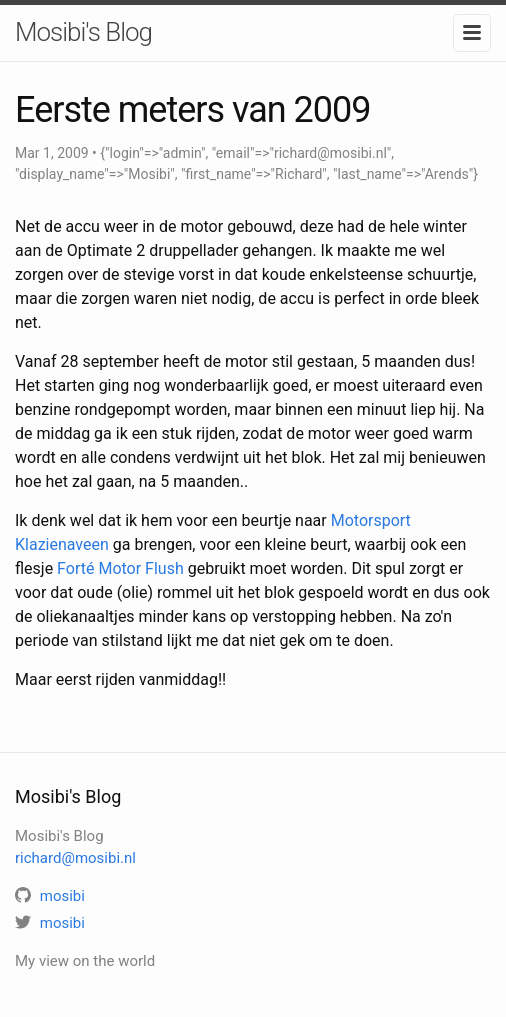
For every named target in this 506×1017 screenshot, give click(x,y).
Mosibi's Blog (83, 32)
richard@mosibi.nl (75, 858)
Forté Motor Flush (120, 568)
